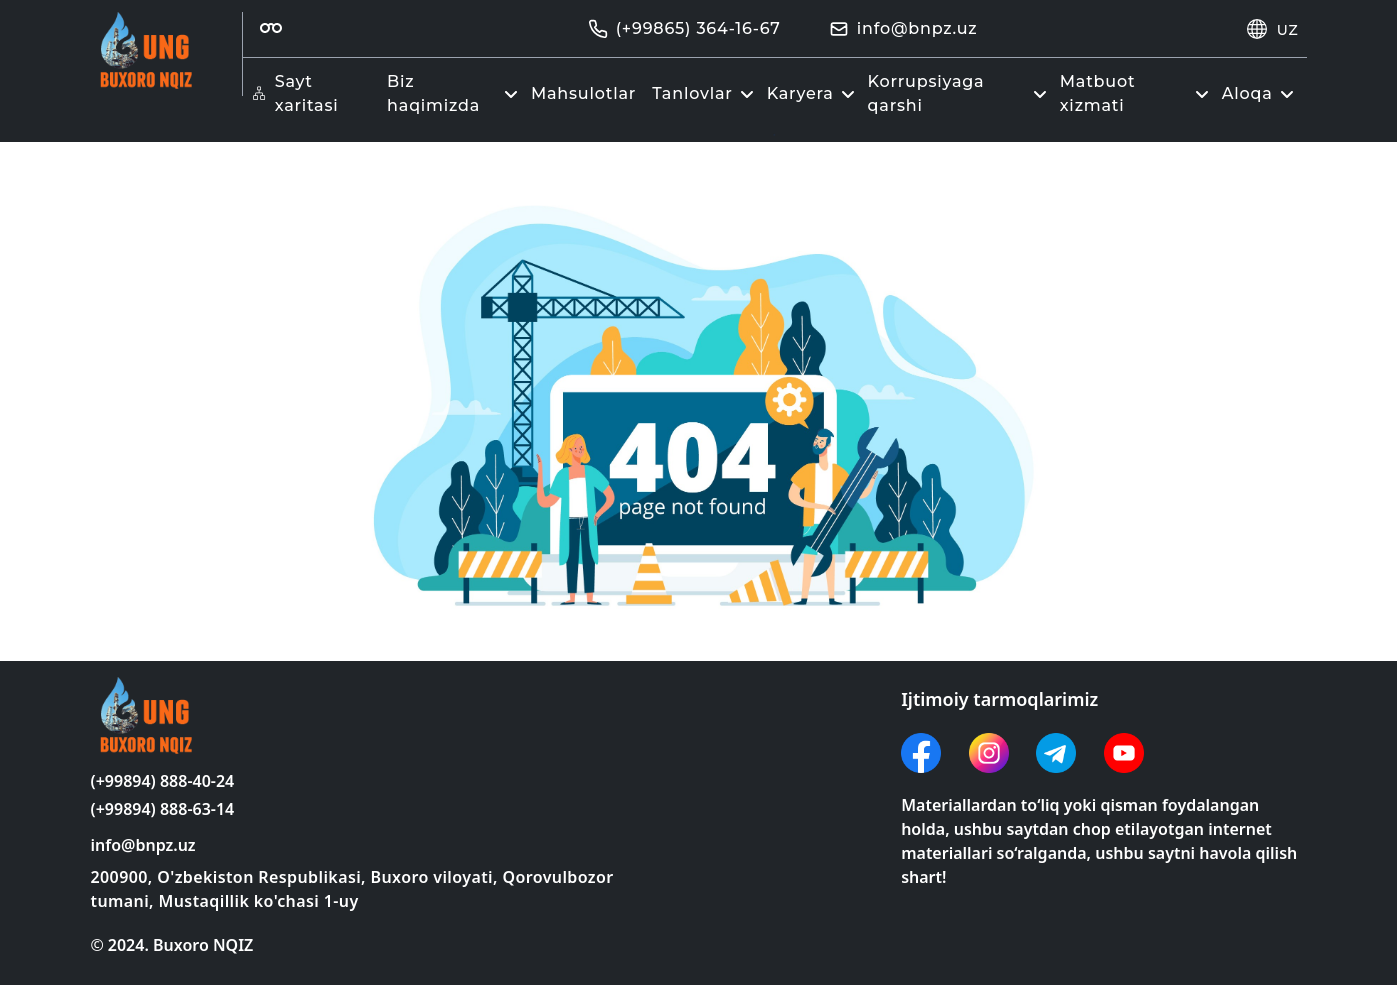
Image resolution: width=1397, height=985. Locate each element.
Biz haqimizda (455, 93)
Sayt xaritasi (295, 93)
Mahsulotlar (583, 93)
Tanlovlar (705, 93)
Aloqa (1260, 93)
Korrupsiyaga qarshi (960, 93)
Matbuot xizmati (1137, 93)
